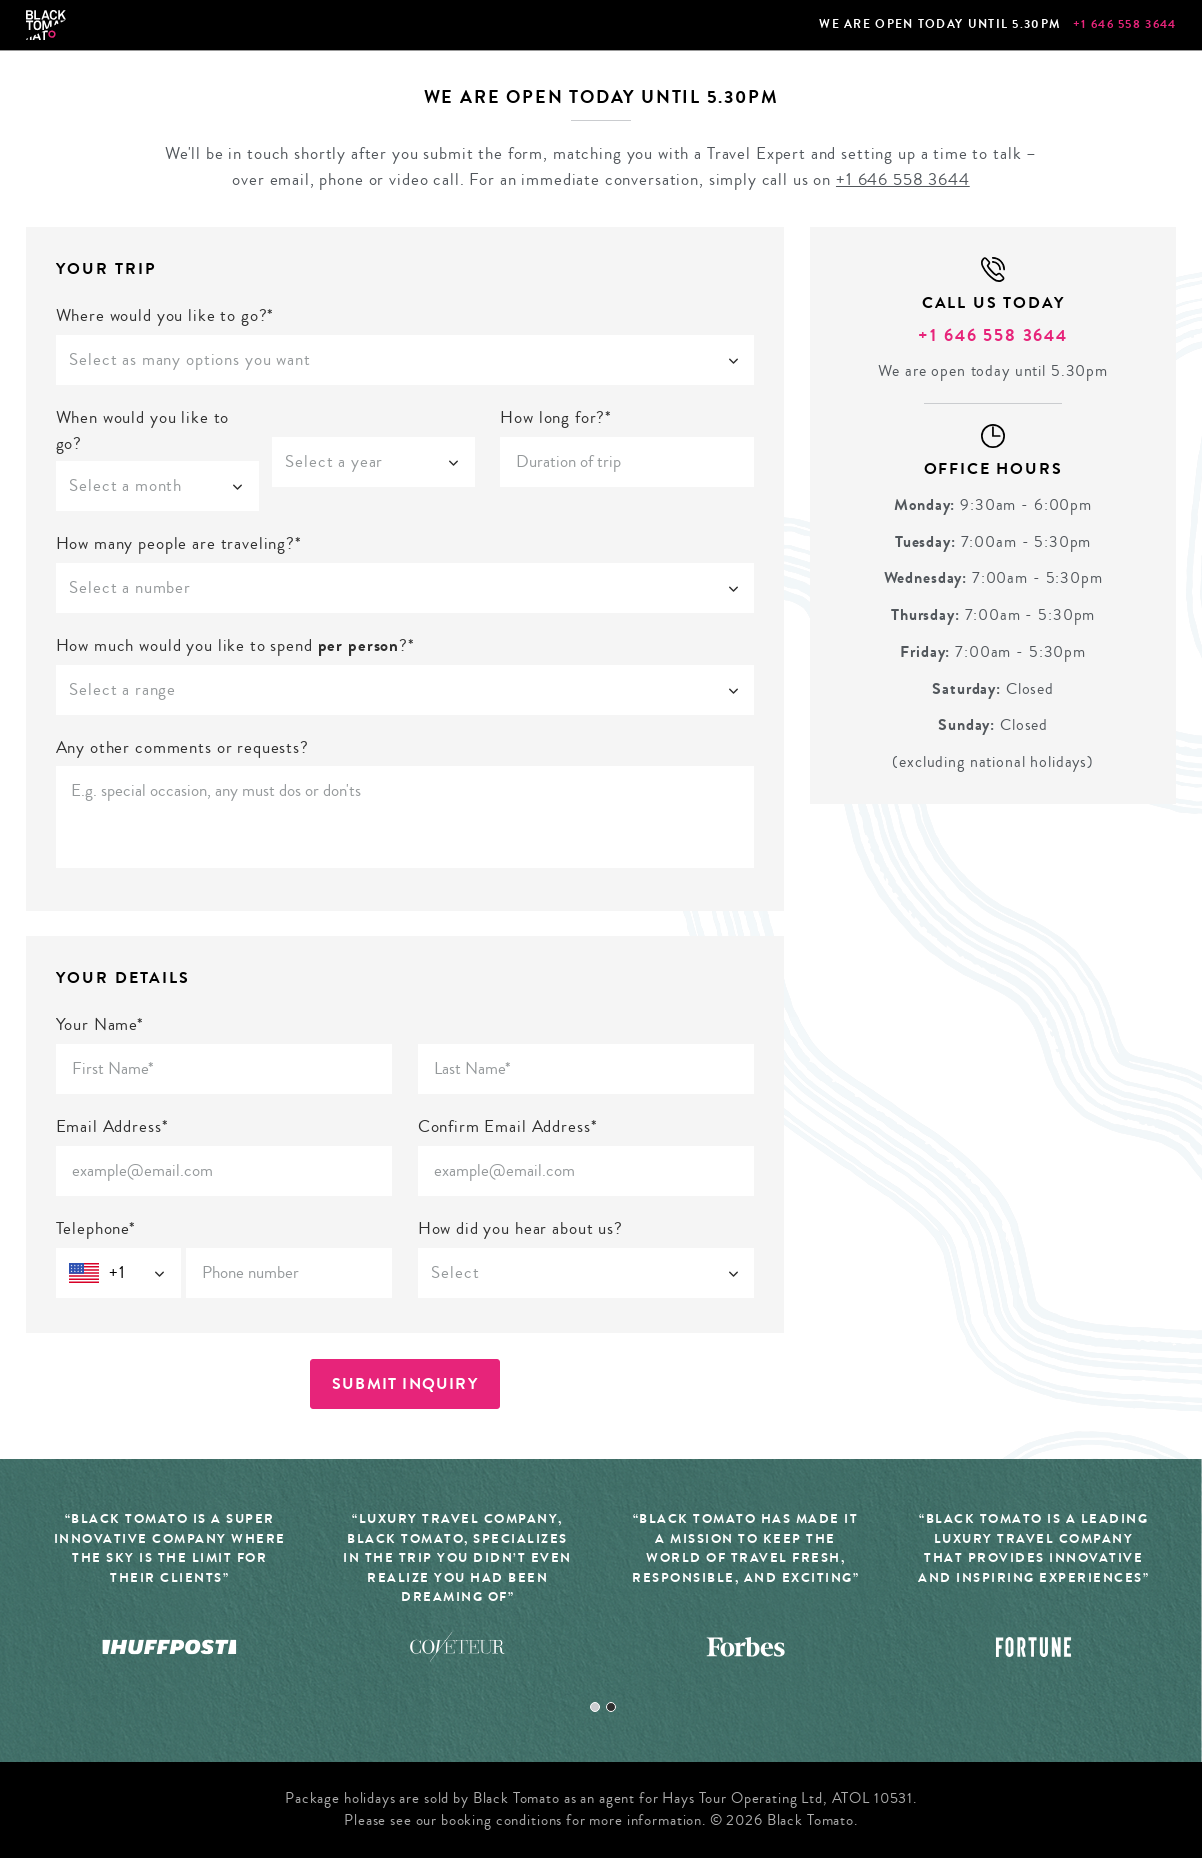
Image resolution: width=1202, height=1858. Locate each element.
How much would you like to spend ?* (235, 645)
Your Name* (100, 1024)
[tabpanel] (458, 1598)
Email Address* (112, 1126)
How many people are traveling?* (179, 543)
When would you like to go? (143, 430)
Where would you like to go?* (165, 315)
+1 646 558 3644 (1125, 24)
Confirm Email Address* (508, 1126)
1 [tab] (595, 1707)
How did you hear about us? (520, 1228)
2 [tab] (611, 1707)
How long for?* (556, 417)
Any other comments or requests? (182, 747)
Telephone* (96, 1228)
